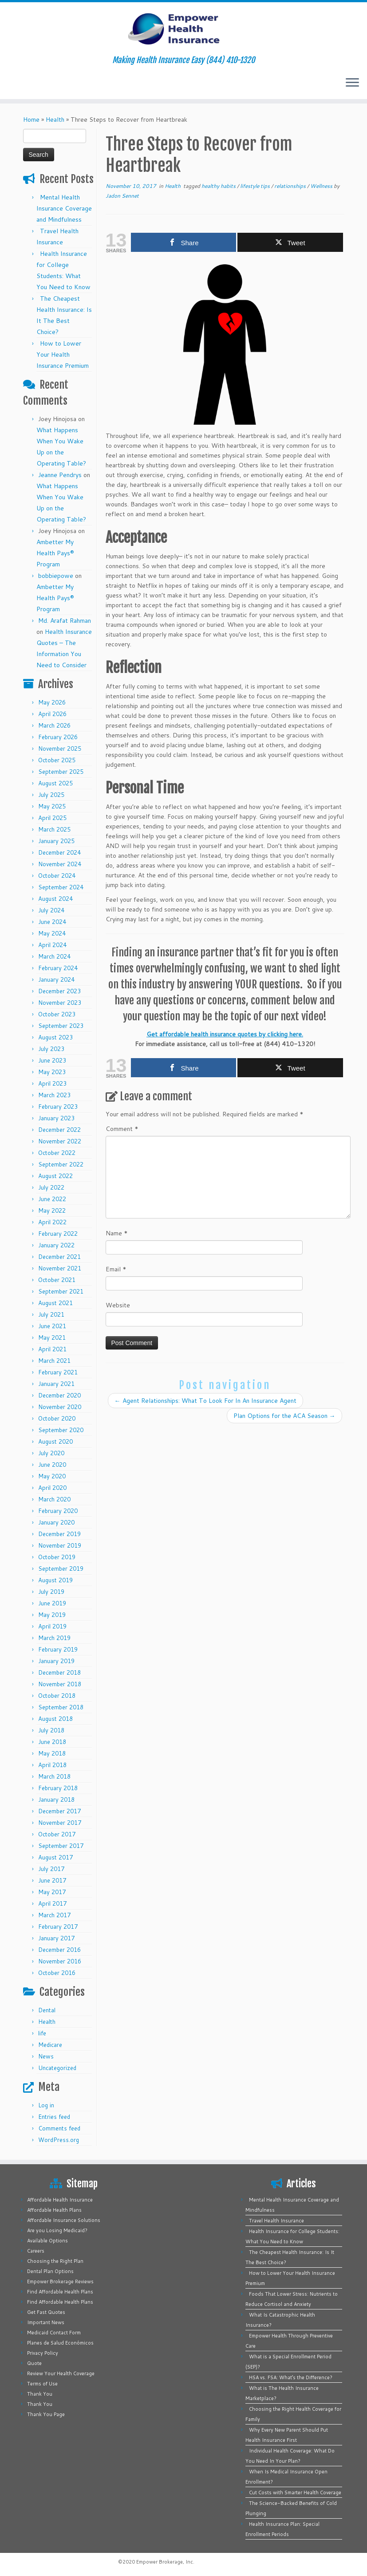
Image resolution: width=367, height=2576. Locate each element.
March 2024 (54, 956)
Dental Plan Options (50, 2271)
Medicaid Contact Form (54, 2332)
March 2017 (54, 1915)
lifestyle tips (255, 186)
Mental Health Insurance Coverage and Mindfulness (64, 208)
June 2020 (52, 1465)
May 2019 (52, 1615)
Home (31, 119)
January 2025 (56, 841)
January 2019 (56, 1661)
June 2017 (52, 1880)
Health (55, 119)
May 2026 (52, 702)
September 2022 (60, 1164)
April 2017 (52, 1903)
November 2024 (59, 864)
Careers (35, 2250)
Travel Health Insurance (276, 2220)
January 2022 (56, 1245)
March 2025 (54, 829)
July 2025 (51, 795)
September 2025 (60, 772)
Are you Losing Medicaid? (57, 2230)
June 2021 (52, 1326)
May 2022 (52, 1210)
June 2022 (52, 1199)
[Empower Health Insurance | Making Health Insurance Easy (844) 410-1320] (183, 29)
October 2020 (56, 1418)
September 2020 (60, 1430)
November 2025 (59, 748)
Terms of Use (42, 2383)
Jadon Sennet (122, 195)
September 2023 (60, 1026)
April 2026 (52, 714)
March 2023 (54, 1095)
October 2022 (56, 1153)
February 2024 (58, 968)
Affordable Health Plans (54, 2210)
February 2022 (58, 1234)
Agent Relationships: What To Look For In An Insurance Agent (205, 1400)
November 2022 (59, 1141)
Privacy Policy (42, 2353)
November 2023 (59, 1003)
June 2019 (52, 1603)
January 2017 (56, 1938)
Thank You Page (46, 2414)
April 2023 (52, 1083)
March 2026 (54, 725)
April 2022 (52, 1222)
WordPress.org (58, 2140)
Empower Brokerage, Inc (164, 2561)
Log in (46, 2105)
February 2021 (58, 1372)
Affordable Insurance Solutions (63, 2220)
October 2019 (56, 1557)
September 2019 (60, 1569)
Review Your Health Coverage (61, 2373)
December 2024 (59, 852)
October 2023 (56, 1014)
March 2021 (54, 1361)
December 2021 (59, 1257)
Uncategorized (57, 2068)
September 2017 (60, 1846)
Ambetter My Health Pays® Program (55, 553)
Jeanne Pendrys (60, 474)
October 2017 (56, 1834)
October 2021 (56, 1280)
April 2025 (52, 818)
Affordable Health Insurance (60, 2199)
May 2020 (52, 1476)
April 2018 (52, 1765)
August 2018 (55, 1719)
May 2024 (52, 933)
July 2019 (51, 1592)
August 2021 (55, 1303)
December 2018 (59, 1672)
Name (117, 1233)
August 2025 (55, 783)
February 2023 (58, 1107)
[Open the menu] (352, 83)
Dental (46, 2010)
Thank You (39, 2393)
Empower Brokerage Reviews (60, 2281)
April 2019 (52, 1626)
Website (118, 1305)
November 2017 (59, 1823)
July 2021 (51, 1314)
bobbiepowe (55, 575)
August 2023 (55, 1037)
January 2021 (56, 1384)
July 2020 (51, 1453)
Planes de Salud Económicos (60, 2342)
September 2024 (60, 887)
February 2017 (58, 1927)
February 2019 (58, 1649)
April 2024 (52, 945)
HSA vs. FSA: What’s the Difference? (290, 2377)
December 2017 (59, 1811)
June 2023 (52, 1060)
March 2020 (54, 1499)
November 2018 (59, 1684)
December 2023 (59, 991)
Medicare (50, 2045)
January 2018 (56, 1800)
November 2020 (59, 1407)
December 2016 (59, 1950)
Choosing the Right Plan (55, 2261)
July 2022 (51, 1187)
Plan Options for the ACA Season (284, 1415)
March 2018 (54, 1776)
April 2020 (52, 1488)
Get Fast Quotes (46, 2312)
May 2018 (52, 1753)
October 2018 (56, 1696)
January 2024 (56, 979)
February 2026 (58, 737)
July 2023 (51, 1049)
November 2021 (59, 1268)
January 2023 (56, 1118)
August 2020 (55, 1441)
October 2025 (56, 760)
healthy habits (219, 186)
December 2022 (59, 1130)
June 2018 (52, 1742)
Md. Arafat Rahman (64, 620)
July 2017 (51, 1869)
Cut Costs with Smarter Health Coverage (295, 2492)
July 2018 (51, 1730)
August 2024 (55, 899)
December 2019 (59, 1534)
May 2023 (52, 1072)
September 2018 (60, 1707)
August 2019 (55, 1580)
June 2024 (52, 922)
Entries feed (54, 2117)
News (46, 2056)
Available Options (47, 2240)
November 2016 (59, 1961)
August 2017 (55, 1857)
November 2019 (59, 1545)
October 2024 (56, 876)
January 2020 (56, 1522)
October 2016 (56, 1973)
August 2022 (55, 1176)
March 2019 (54, 1638)
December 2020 (59, 1395)
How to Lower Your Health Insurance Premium (62, 354)
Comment (122, 1128)
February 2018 (58, 1788)
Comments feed (59, 2128)
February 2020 (58, 1511)
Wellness (322, 186)
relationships (290, 186)
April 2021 (52, 1349)
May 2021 (52, 1338)
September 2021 (60, 1291)
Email (116, 1269)
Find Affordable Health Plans (60, 2291)
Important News (45, 2322)
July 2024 (51, 910)
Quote (34, 2363)
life (42, 2033)
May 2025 (52, 806)
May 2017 (52, 1892)
